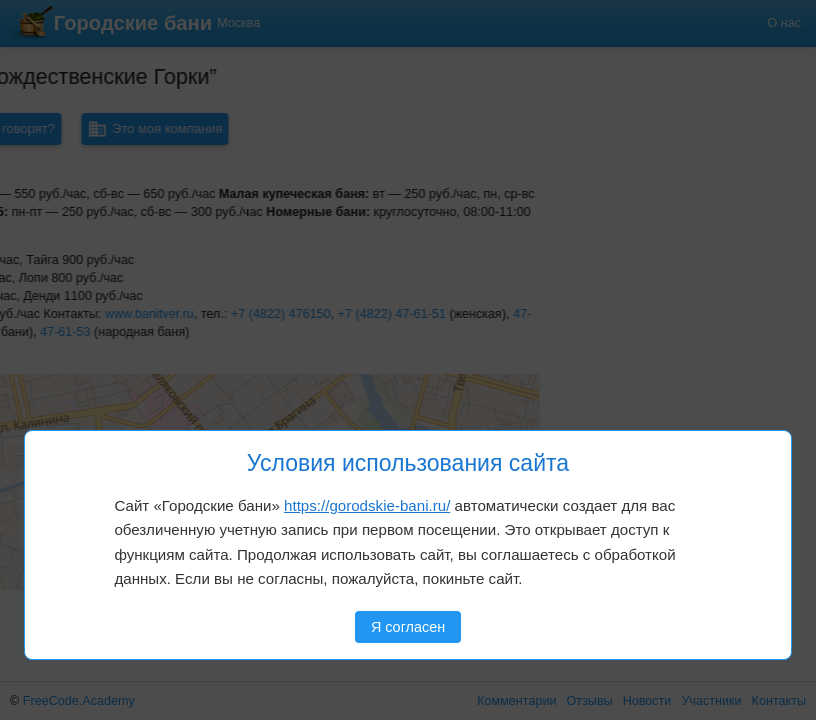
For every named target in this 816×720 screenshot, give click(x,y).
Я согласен (408, 627)
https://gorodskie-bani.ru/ (367, 505)
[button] (82, 409)
